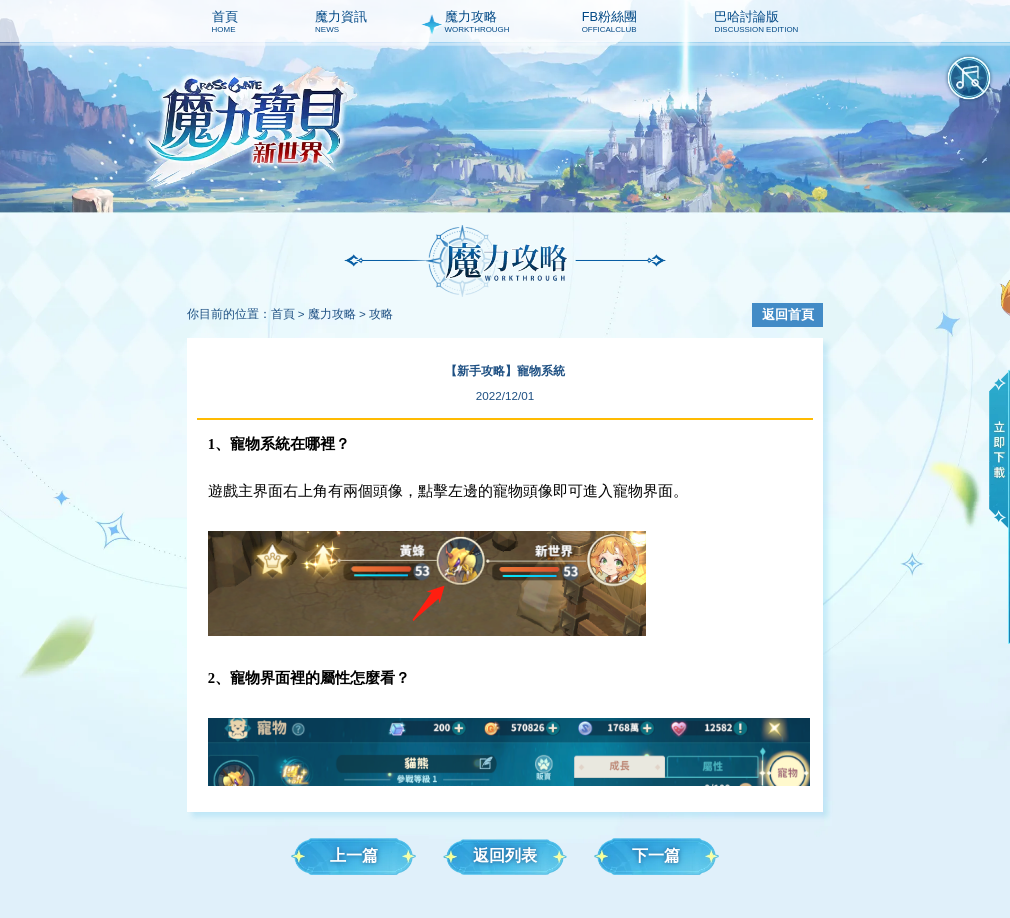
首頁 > (288, 313)
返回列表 (505, 855)
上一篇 (354, 855)
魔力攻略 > (337, 313)
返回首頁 (788, 314)
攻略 (381, 313)
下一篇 (656, 855)
